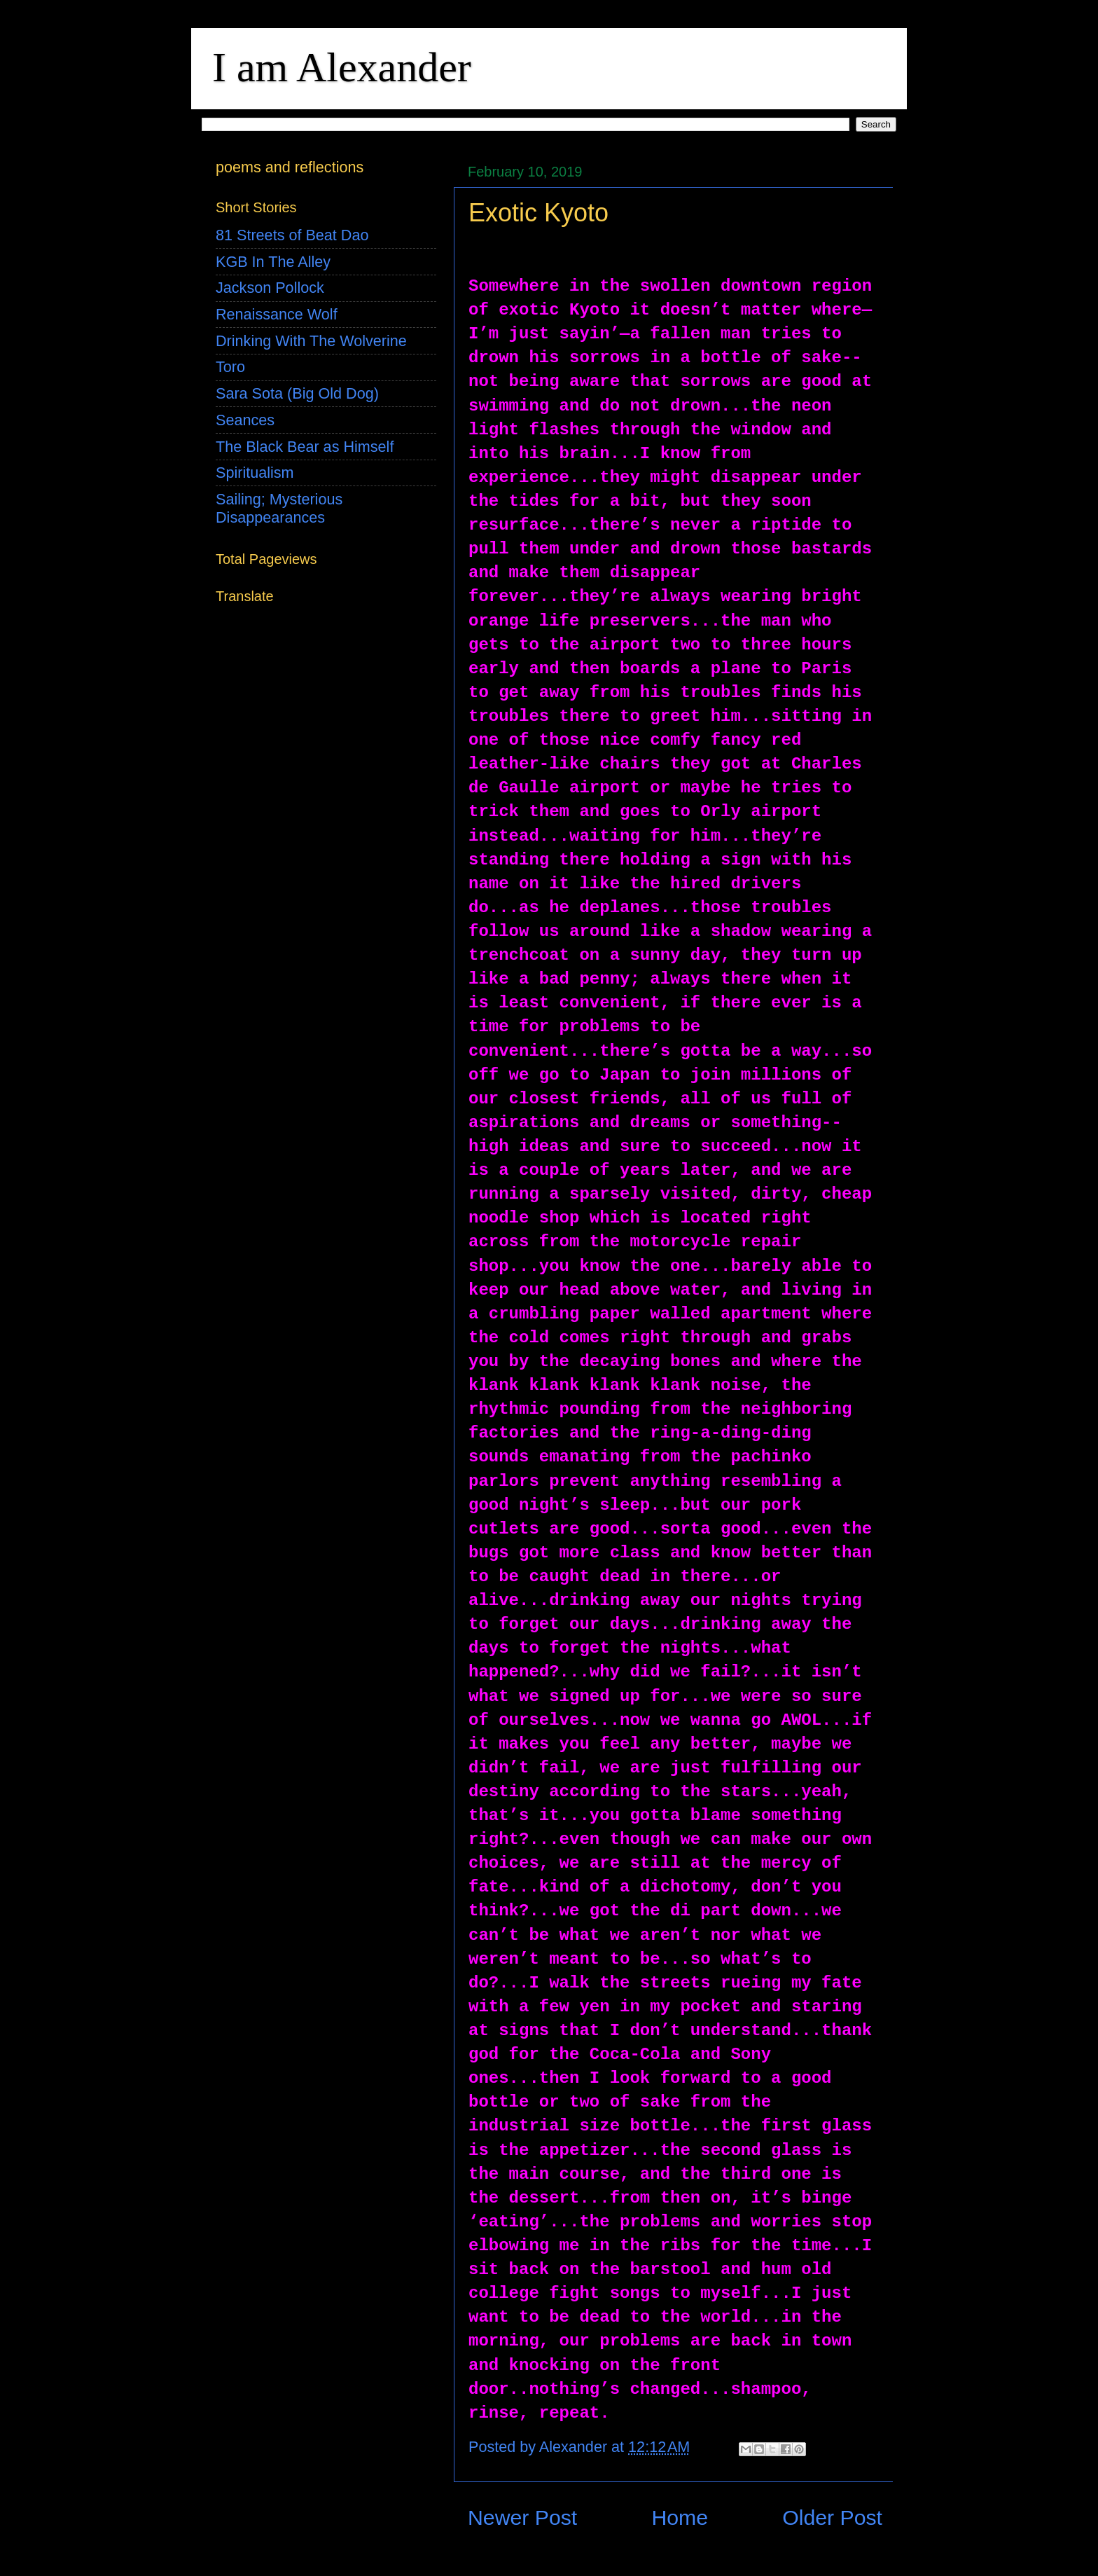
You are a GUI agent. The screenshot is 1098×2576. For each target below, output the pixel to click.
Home (679, 2517)
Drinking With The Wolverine (311, 341)
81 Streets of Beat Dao (292, 235)
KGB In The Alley (273, 261)
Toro (230, 367)
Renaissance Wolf (277, 314)
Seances (245, 420)
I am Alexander (341, 67)
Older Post (832, 2517)
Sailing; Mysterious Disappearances (279, 508)
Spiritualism (255, 472)
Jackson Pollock (270, 287)
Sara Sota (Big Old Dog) (297, 393)
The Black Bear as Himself (305, 446)
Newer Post (522, 2517)
